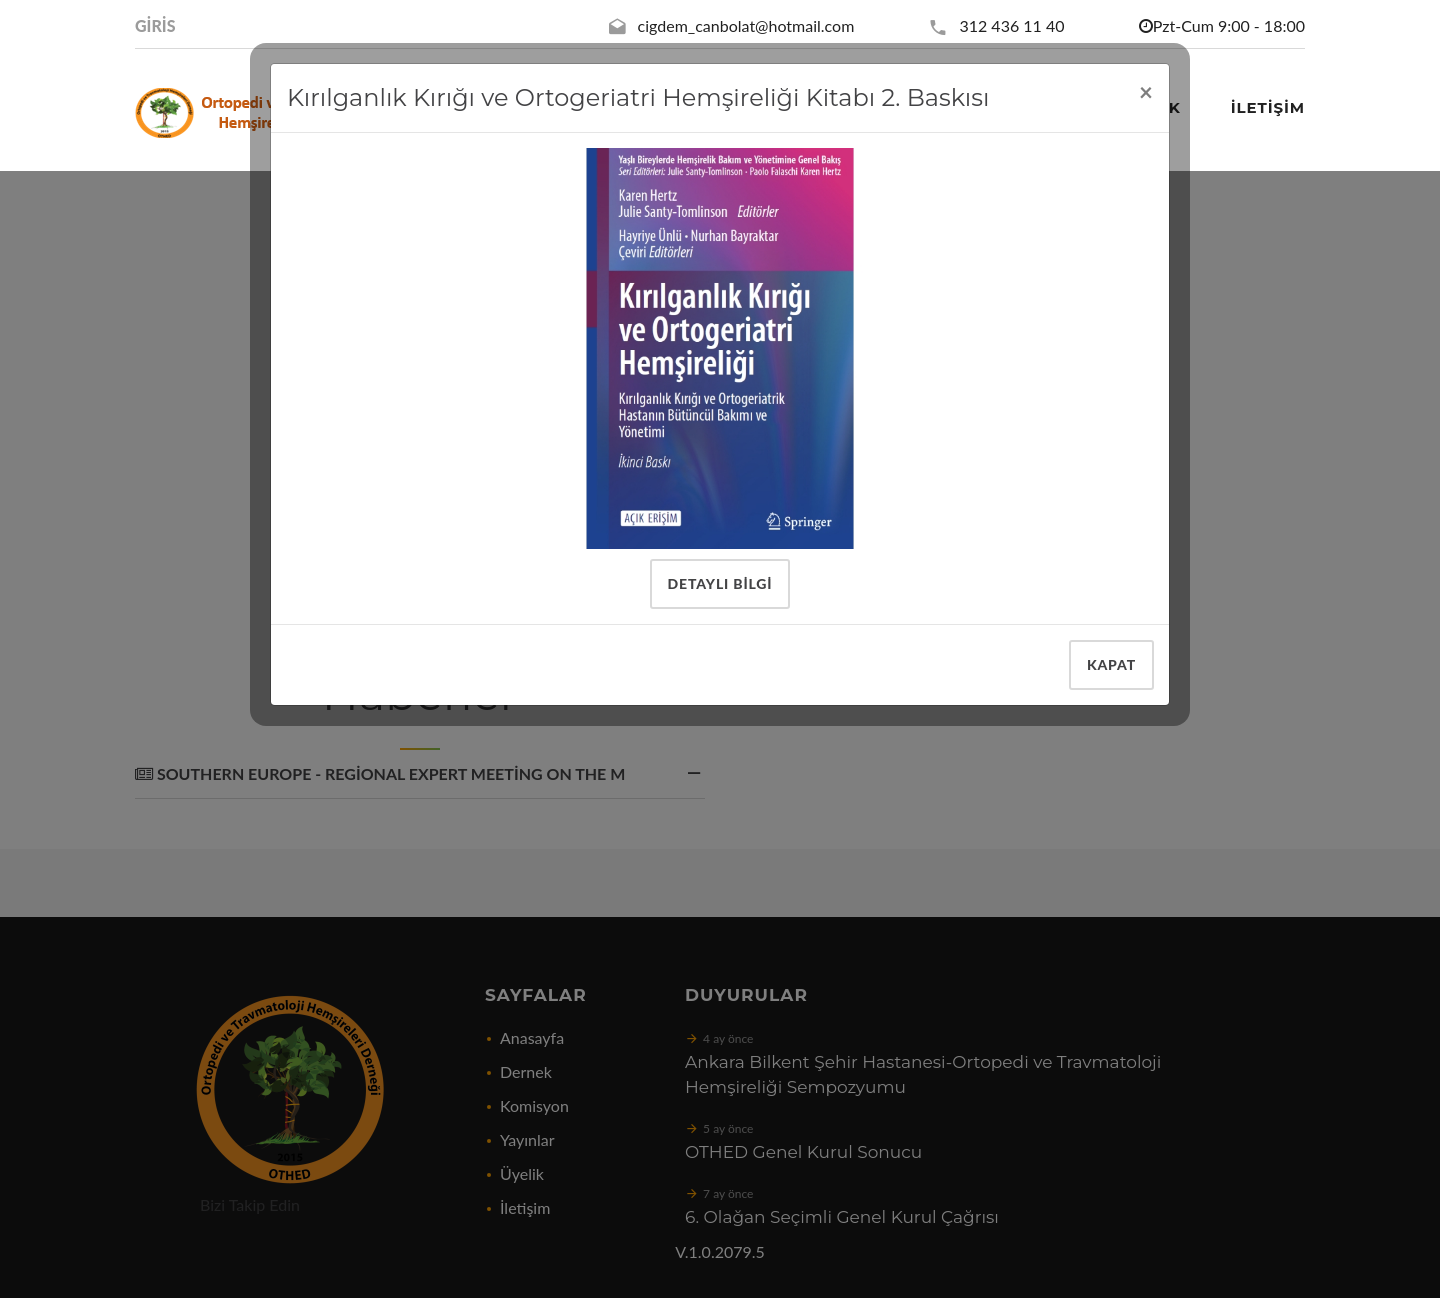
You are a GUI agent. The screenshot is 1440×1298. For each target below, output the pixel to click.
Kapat (1111, 664)
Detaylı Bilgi (720, 583)
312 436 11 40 (1011, 25)
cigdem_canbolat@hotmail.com (746, 25)
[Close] (1146, 92)
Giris (155, 25)
